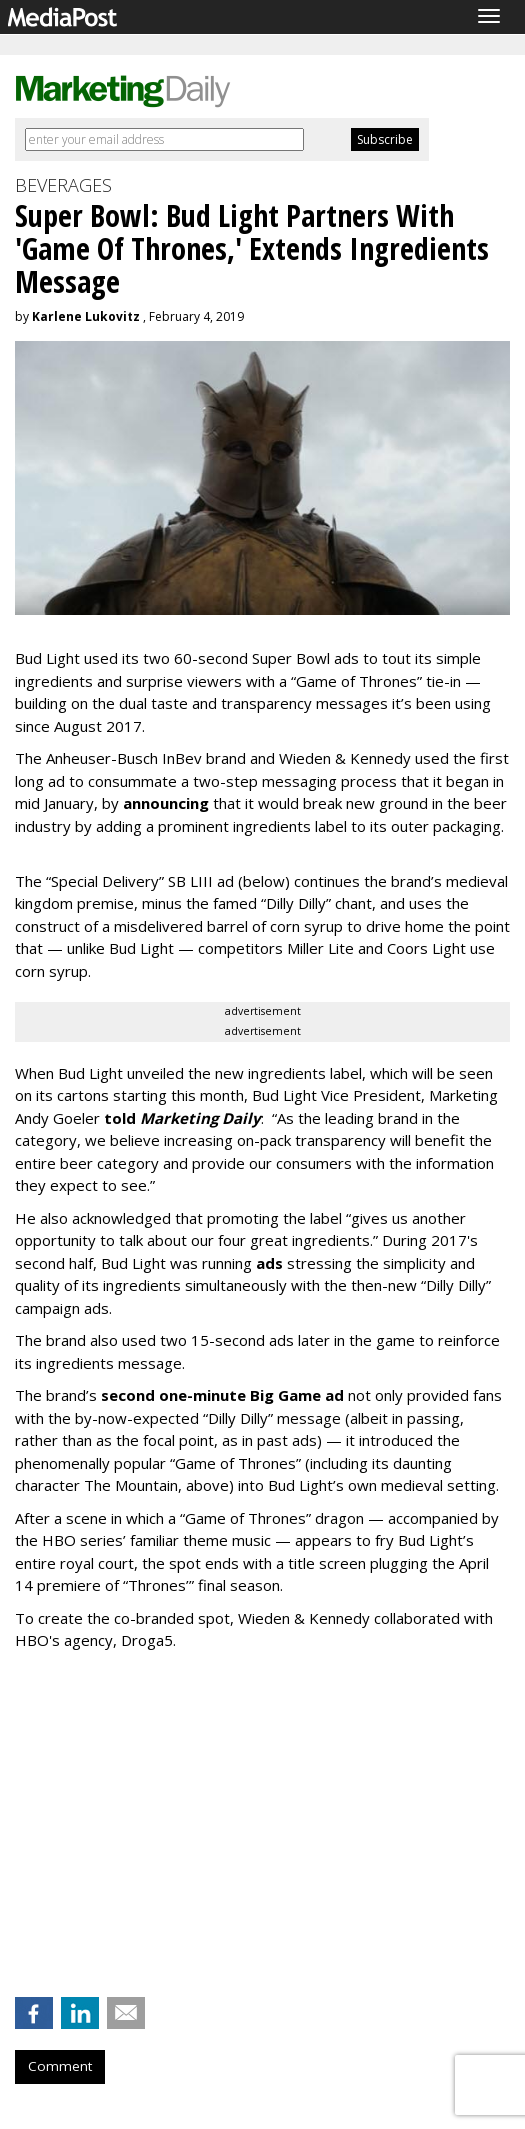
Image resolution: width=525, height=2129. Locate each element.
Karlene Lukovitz (86, 316)
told (182, 1118)
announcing (166, 803)
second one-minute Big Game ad (222, 1395)
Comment (60, 2066)
